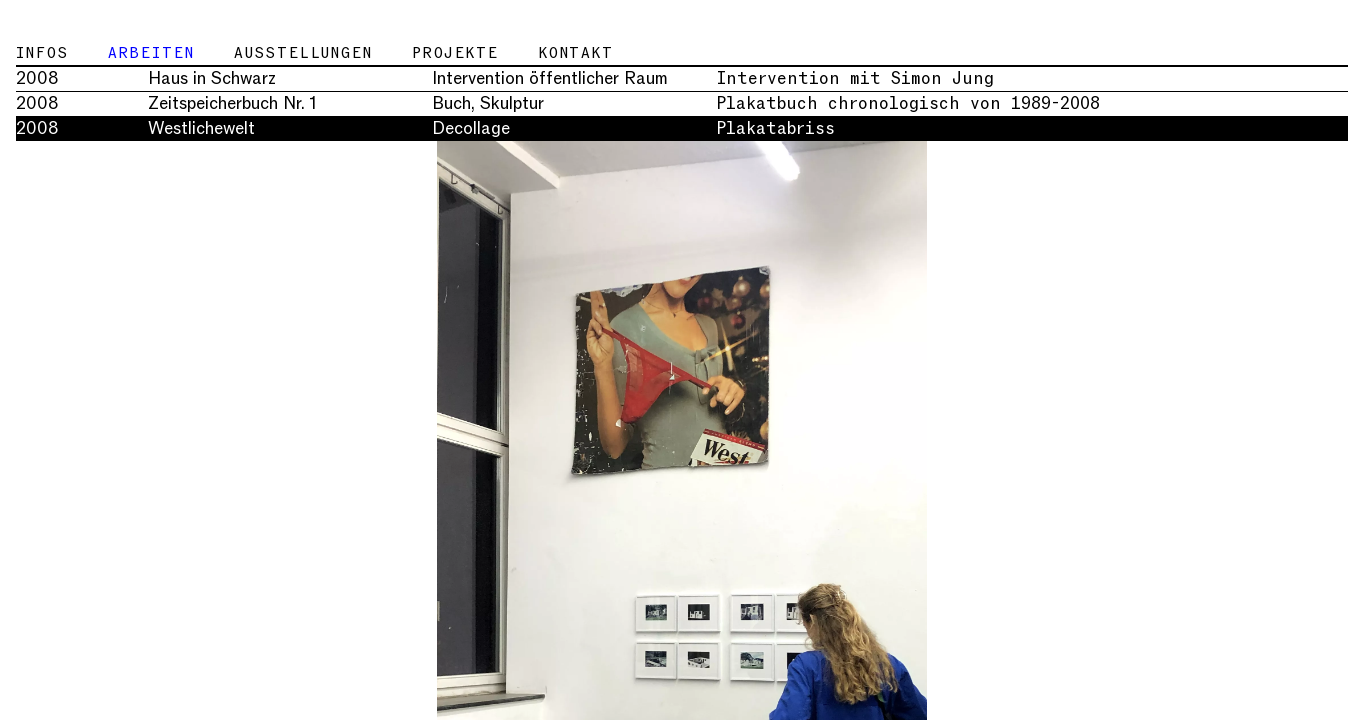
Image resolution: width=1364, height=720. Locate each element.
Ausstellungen (303, 53)
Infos (42, 53)
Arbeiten (151, 53)
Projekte (456, 53)
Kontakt (576, 53)
